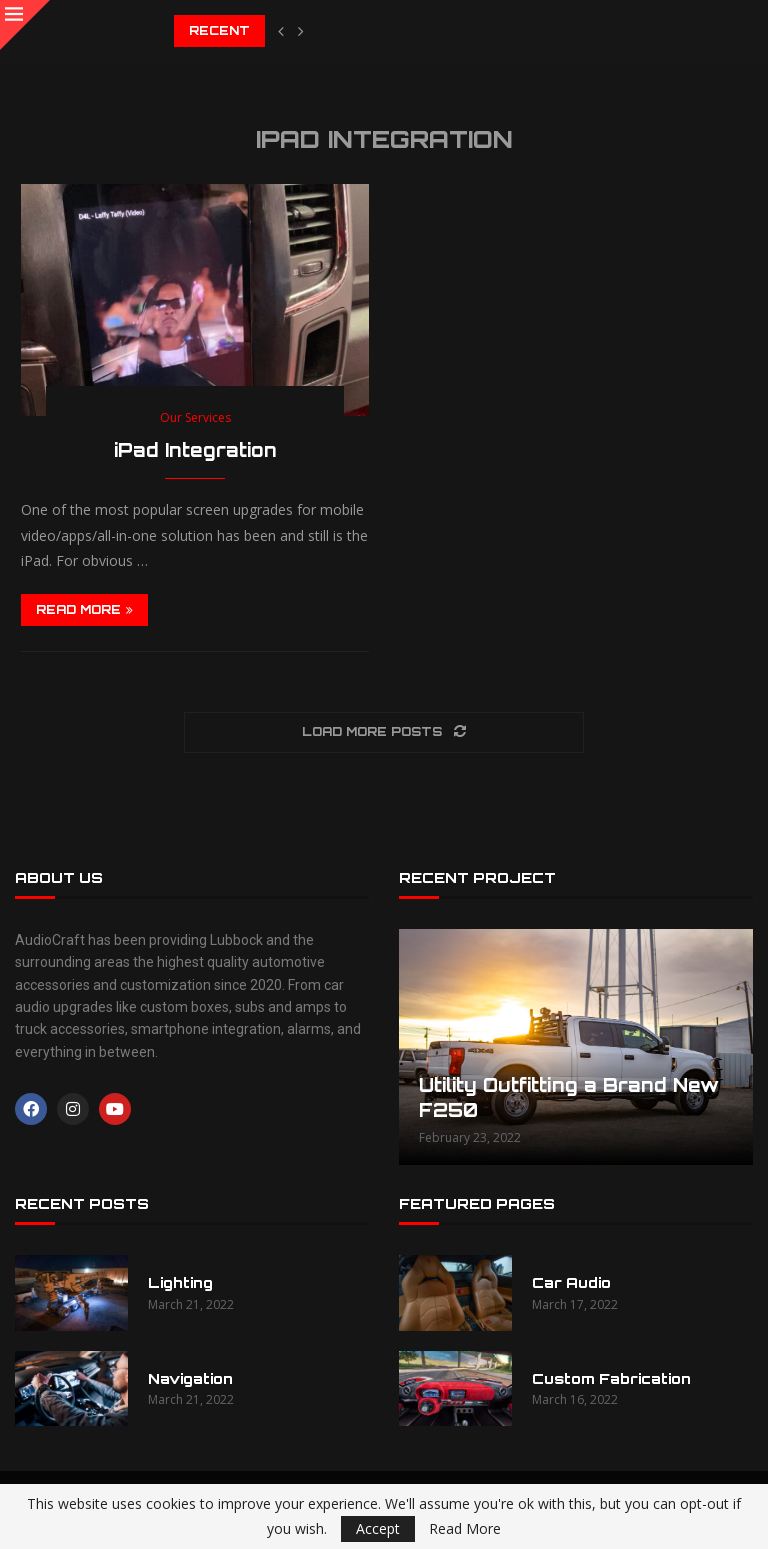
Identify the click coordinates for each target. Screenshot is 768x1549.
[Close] (25, 25)
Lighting (180, 1282)
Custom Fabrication (611, 1378)
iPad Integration (195, 450)
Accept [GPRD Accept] (378, 1528)
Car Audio (571, 1282)
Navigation (190, 1378)
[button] (281, 31)
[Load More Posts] (384, 732)
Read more (84, 609)
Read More (465, 1529)
